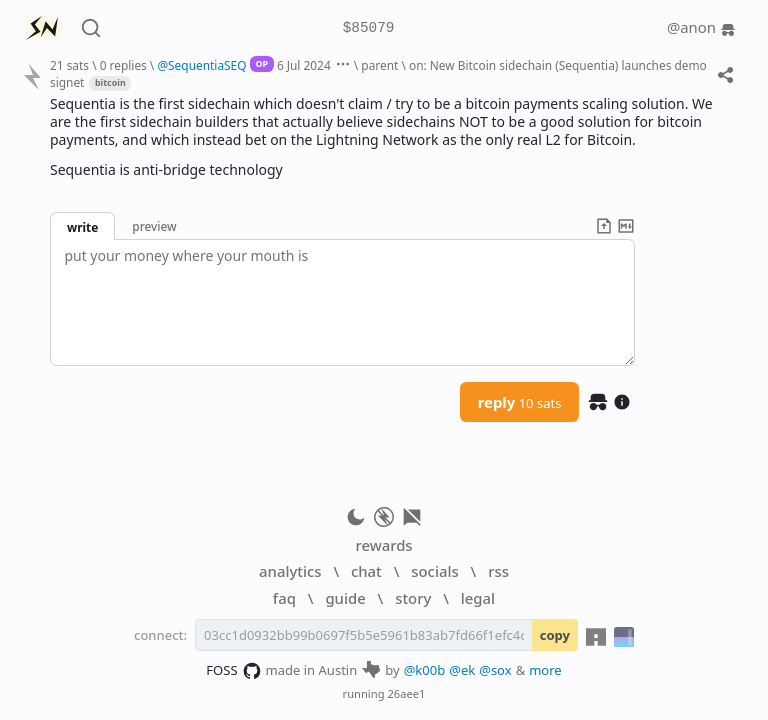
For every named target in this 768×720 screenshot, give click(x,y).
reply (520, 402)
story (413, 598)
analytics (290, 571)
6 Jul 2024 (304, 65)
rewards (383, 545)
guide (345, 598)
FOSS (233, 671)
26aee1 (406, 693)
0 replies (123, 65)
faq (284, 598)
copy (555, 635)
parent (379, 65)
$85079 (369, 28)
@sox (495, 670)
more (545, 670)
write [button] (82, 227)
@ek (462, 670)
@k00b (425, 670)
